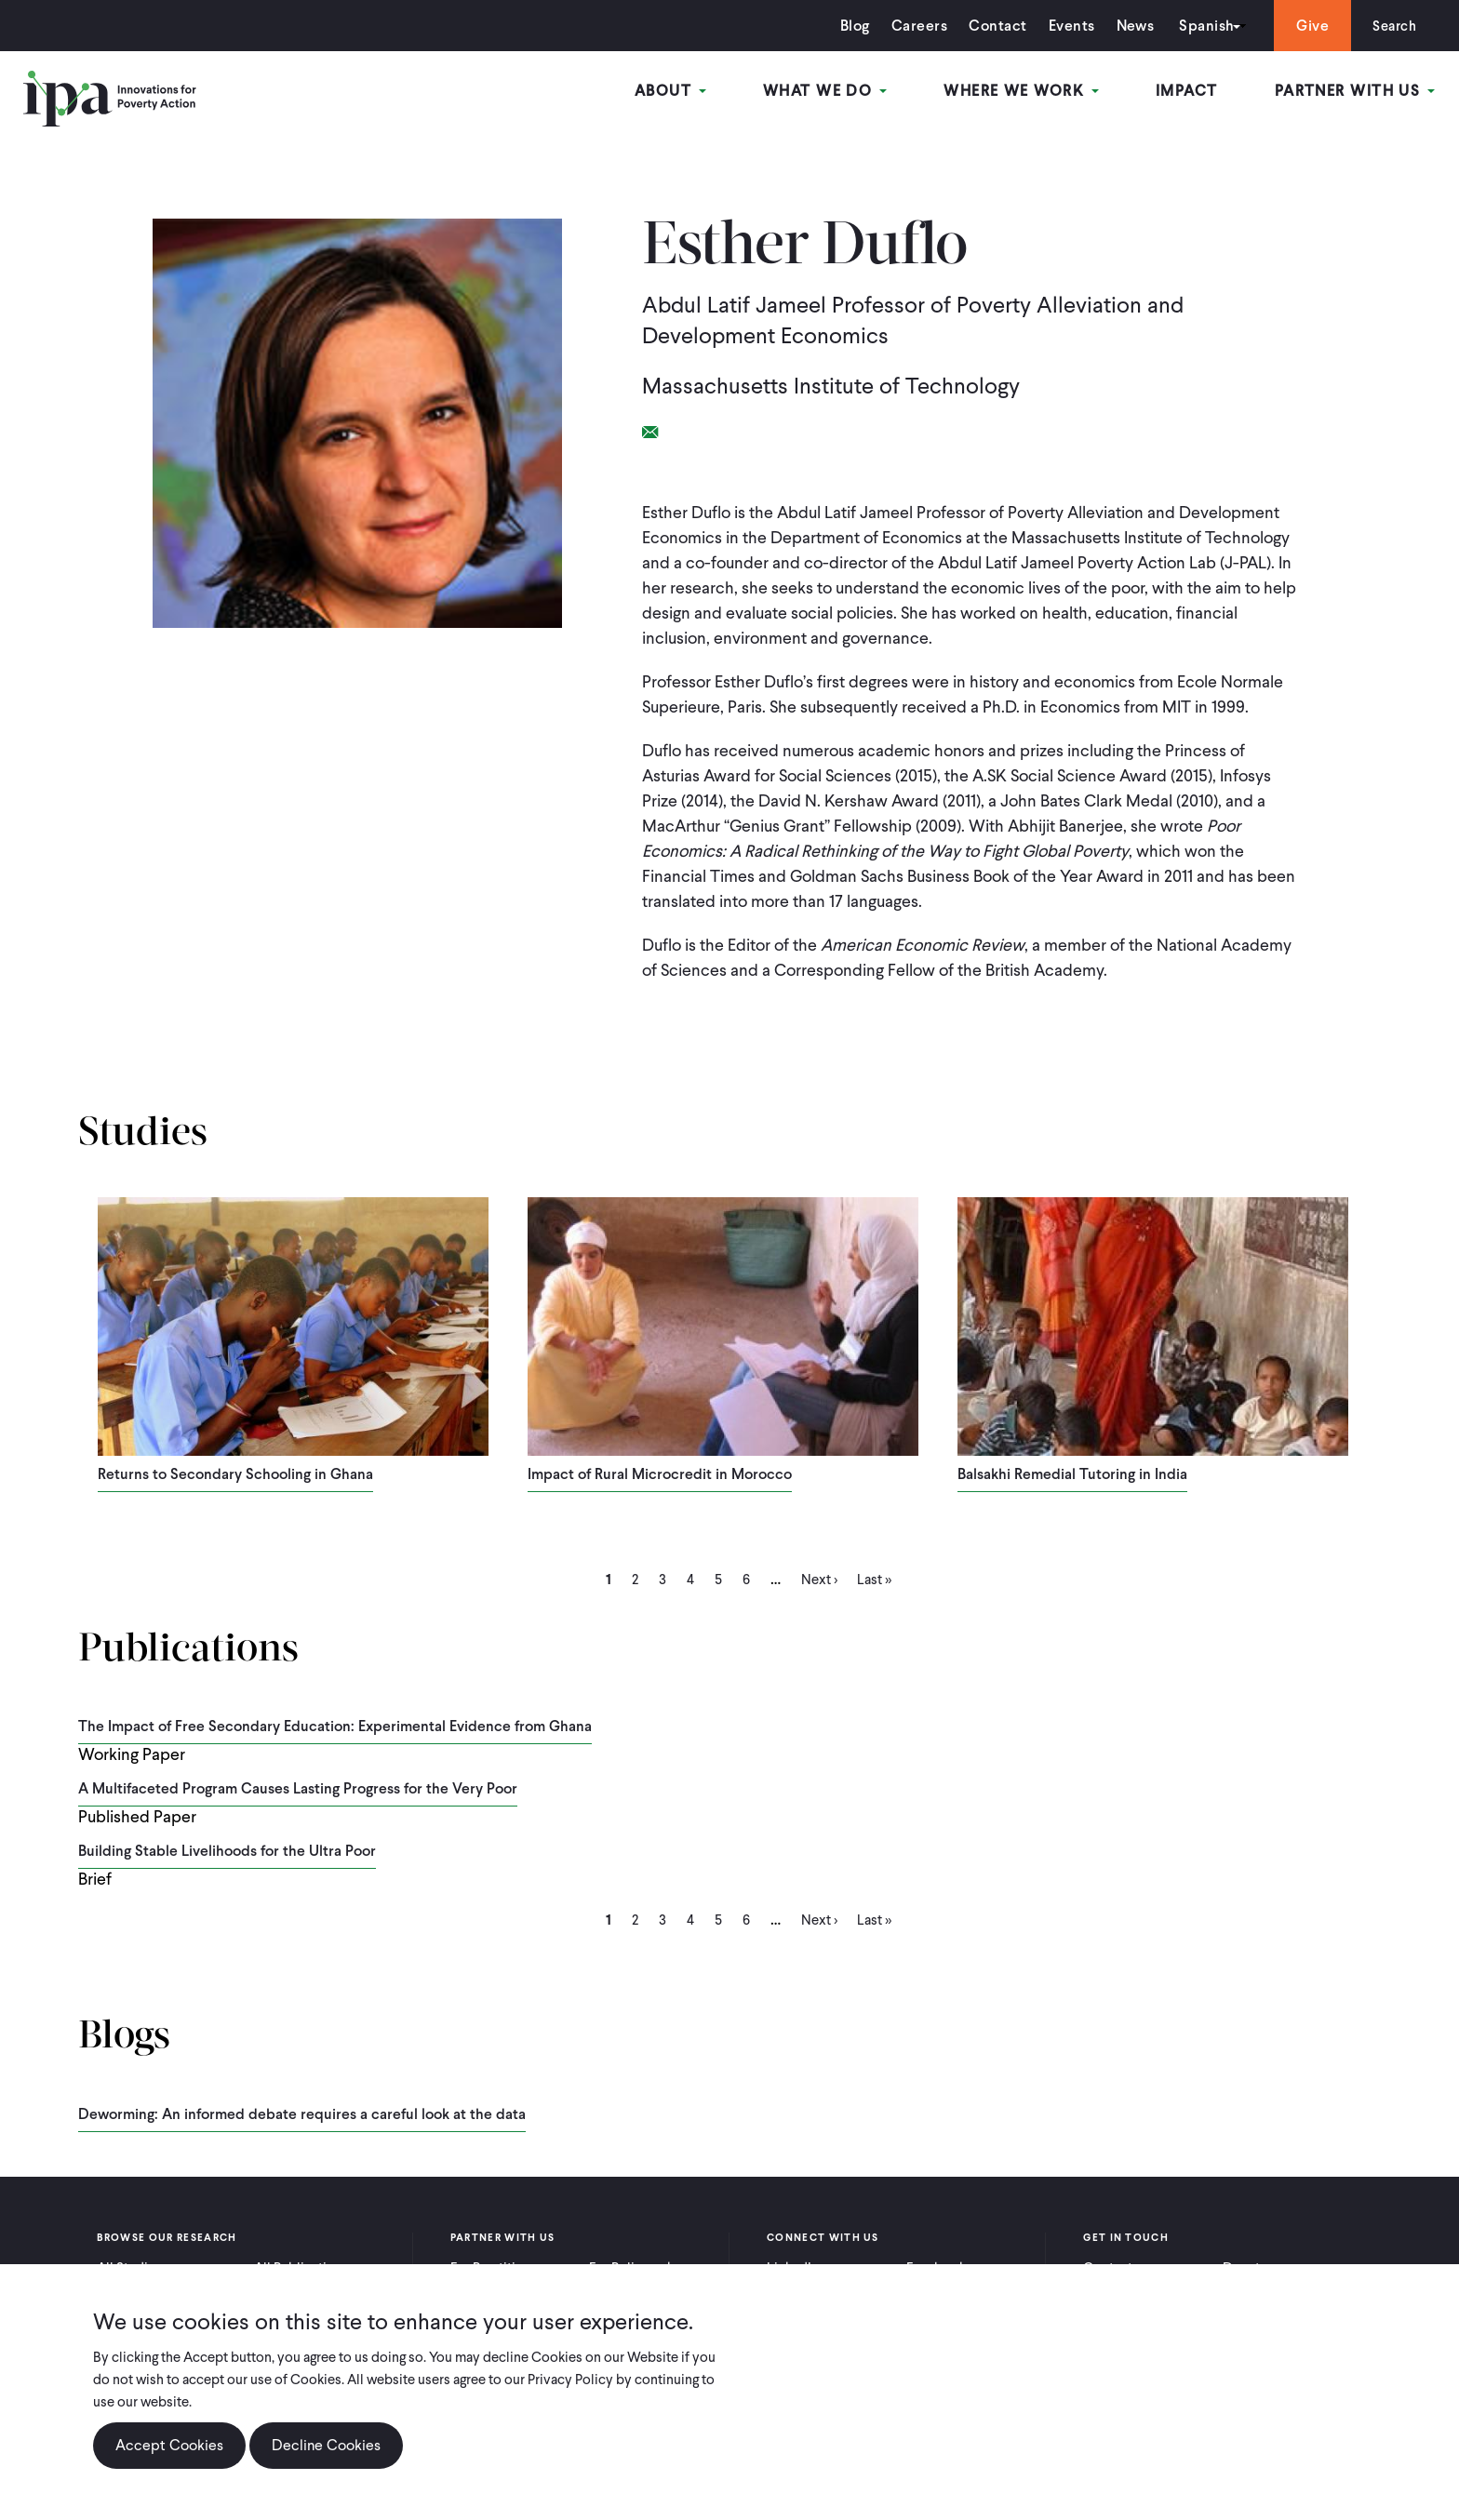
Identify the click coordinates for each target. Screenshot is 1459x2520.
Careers (914, 25)
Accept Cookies (169, 2445)
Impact (1189, 91)
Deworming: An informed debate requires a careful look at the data (302, 2114)
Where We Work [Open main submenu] (1024, 91)
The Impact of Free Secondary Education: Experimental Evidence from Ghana (335, 1726)
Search (1391, 25)
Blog (849, 25)
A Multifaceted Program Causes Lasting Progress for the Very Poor (297, 1788)
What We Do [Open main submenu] (829, 91)
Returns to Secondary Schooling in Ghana (235, 1474)
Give (1307, 25)
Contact (992, 25)
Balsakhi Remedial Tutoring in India (1072, 1474)
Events (1065, 25)
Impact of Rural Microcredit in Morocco (660, 1474)
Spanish (1200, 25)
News (1129, 25)
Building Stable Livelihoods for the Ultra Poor (227, 1850)
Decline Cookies (326, 2445)
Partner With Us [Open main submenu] (1356, 91)
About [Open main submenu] (677, 91)
